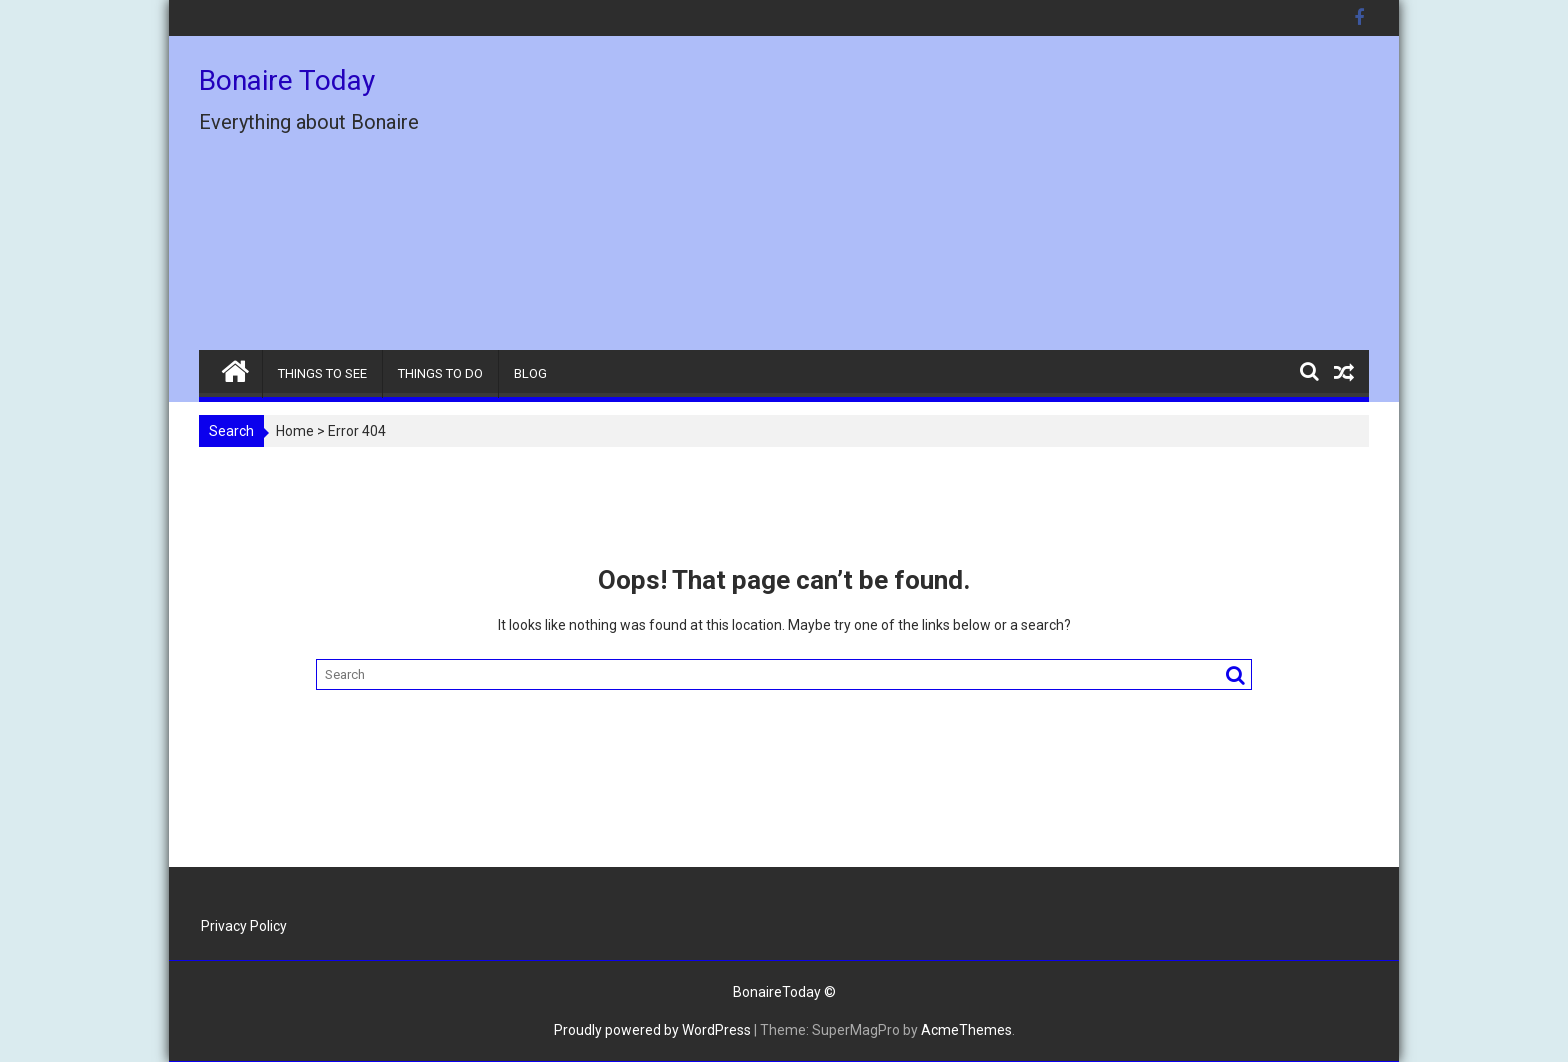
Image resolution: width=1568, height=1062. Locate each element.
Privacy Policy (244, 926)
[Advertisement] (971, 201)
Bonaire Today (287, 80)
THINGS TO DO (440, 373)
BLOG (530, 373)
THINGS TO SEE (322, 373)
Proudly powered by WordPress (652, 1030)
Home (295, 431)
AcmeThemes (966, 1030)
